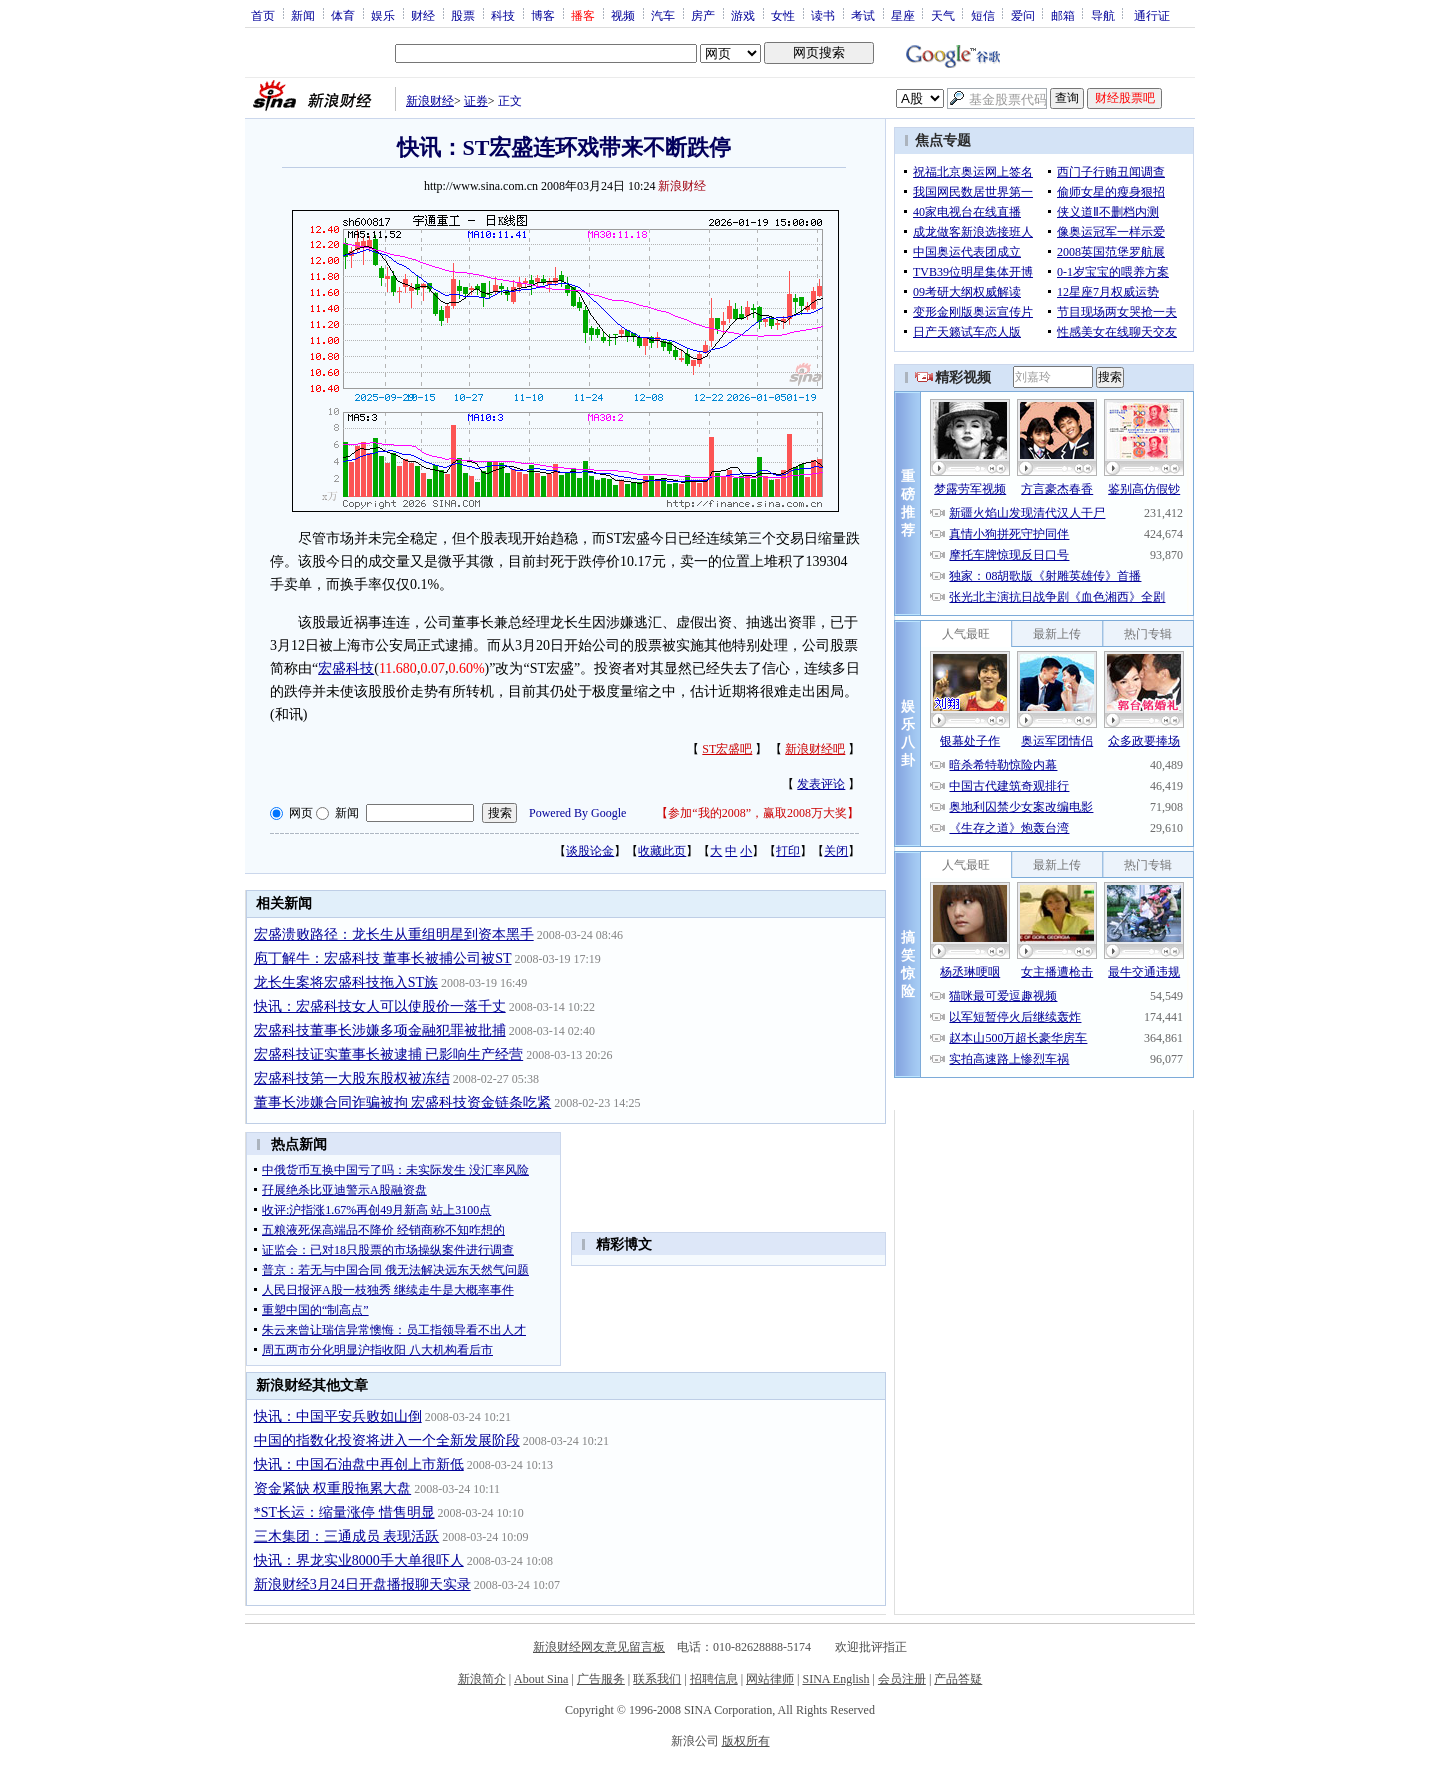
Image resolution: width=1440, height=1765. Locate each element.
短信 (983, 15)
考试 (863, 15)
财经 (423, 15)
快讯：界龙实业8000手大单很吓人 (359, 1560)
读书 (823, 15)
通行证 (1152, 15)
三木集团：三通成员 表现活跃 (347, 1536)
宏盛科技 (346, 668)
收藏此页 (662, 851)
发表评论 (821, 784)
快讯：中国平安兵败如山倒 (338, 1416)
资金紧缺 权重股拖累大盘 (333, 1488)
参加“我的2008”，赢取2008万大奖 (757, 813)
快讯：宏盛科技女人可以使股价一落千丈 (380, 1006)
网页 (301, 813)
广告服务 (601, 1679)
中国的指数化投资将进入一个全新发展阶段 (387, 1440)
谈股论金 (590, 851)
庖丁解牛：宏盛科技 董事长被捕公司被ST (383, 958)
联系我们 (657, 1679)
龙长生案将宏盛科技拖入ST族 (346, 982)
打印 (788, 851)
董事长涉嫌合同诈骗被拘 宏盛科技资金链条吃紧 (403, 1102)
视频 (623, 15)
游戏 (743, 15)
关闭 (836, 851)
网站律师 (770, 1679)
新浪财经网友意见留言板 (599, 1647)
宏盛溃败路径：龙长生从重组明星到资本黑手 (394, 934)
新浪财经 (430, 101)
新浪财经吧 (815, 749)
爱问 (1023, 15)
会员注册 (902, 1679)
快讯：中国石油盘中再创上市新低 (359, 1464)
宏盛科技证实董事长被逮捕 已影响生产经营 (389, 1054)
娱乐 (383, 15)
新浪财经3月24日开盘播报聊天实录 (362, 1584)
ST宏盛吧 (727, 749)
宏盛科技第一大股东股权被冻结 (352, 1078)
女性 (783, 15)
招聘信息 (714, 1679)
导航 (1103, 15)
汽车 (663, 15)
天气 (943, 15)
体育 (343, 15)
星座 (903, 15)
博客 (543, 15)
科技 (503, 15)
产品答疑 (958, 1679)
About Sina (541, 1679)
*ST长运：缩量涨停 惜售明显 (344, 1512)
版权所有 (746, 1741)
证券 (476, 101)
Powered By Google (577, 813)
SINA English (835, 1679)
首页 (263, 15)
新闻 (303, 15)
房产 (703, 15)
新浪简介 (482, 1679)
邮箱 (1063, 15)
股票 (463, 15)
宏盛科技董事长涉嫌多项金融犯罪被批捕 (380, 1030)
